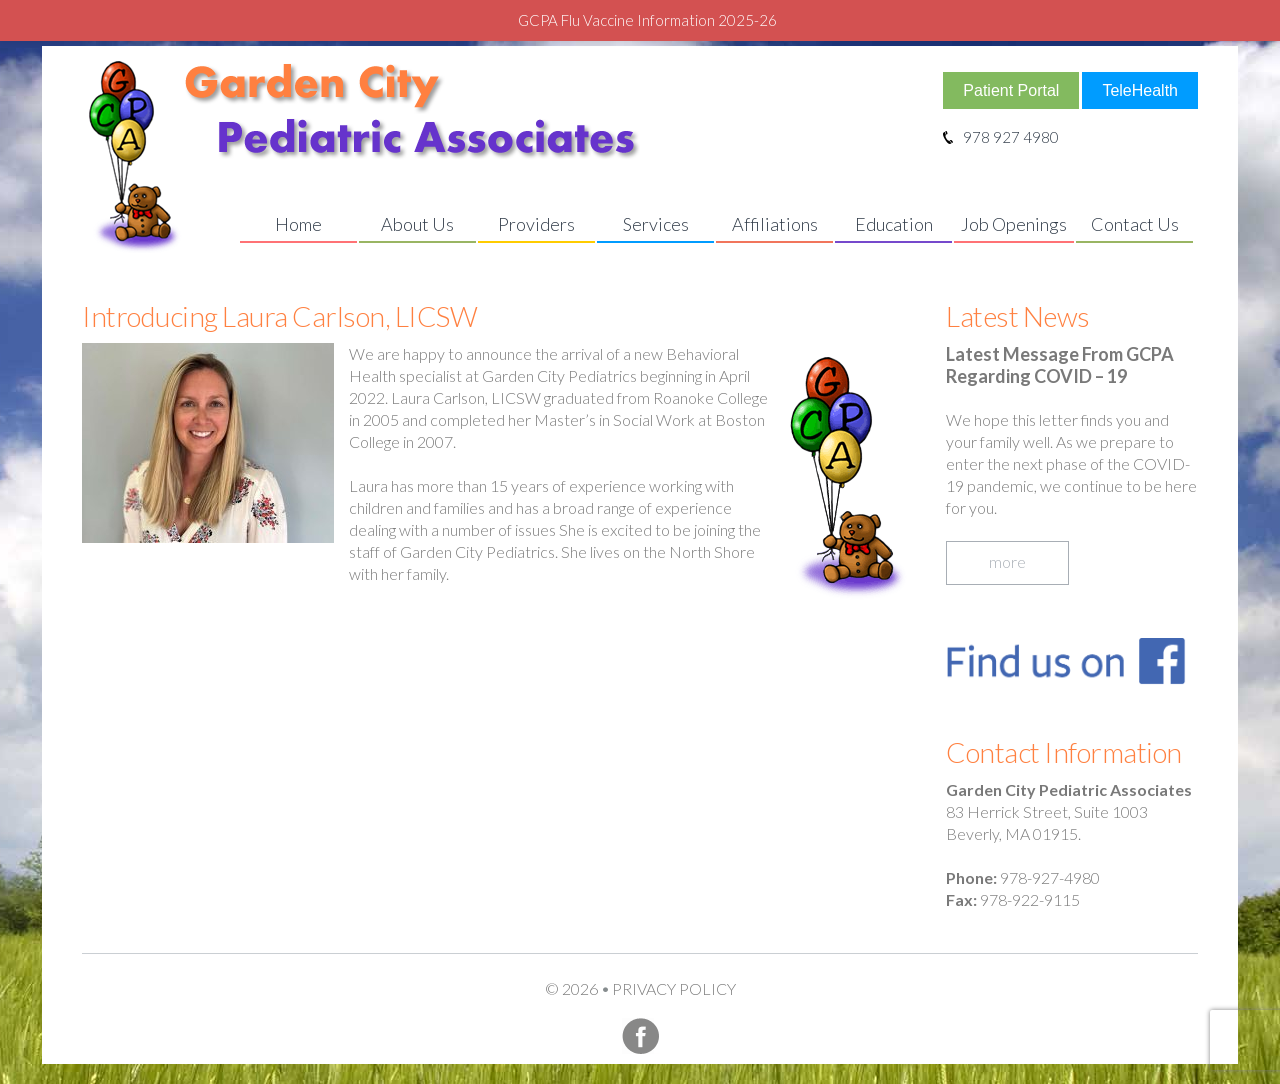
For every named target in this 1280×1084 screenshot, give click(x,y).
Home (298, 224)
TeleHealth (1140, 90)
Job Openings (1014, 224)
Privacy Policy (674, 988)
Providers (536, 224)
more (1007, 561)
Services (656, 224)
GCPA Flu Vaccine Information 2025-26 (647, 20)
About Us (417, 224)
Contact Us (1135, 224)
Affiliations (775, 224)
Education (894, 224)
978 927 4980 (1001, 137)
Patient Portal (1011, 90)
